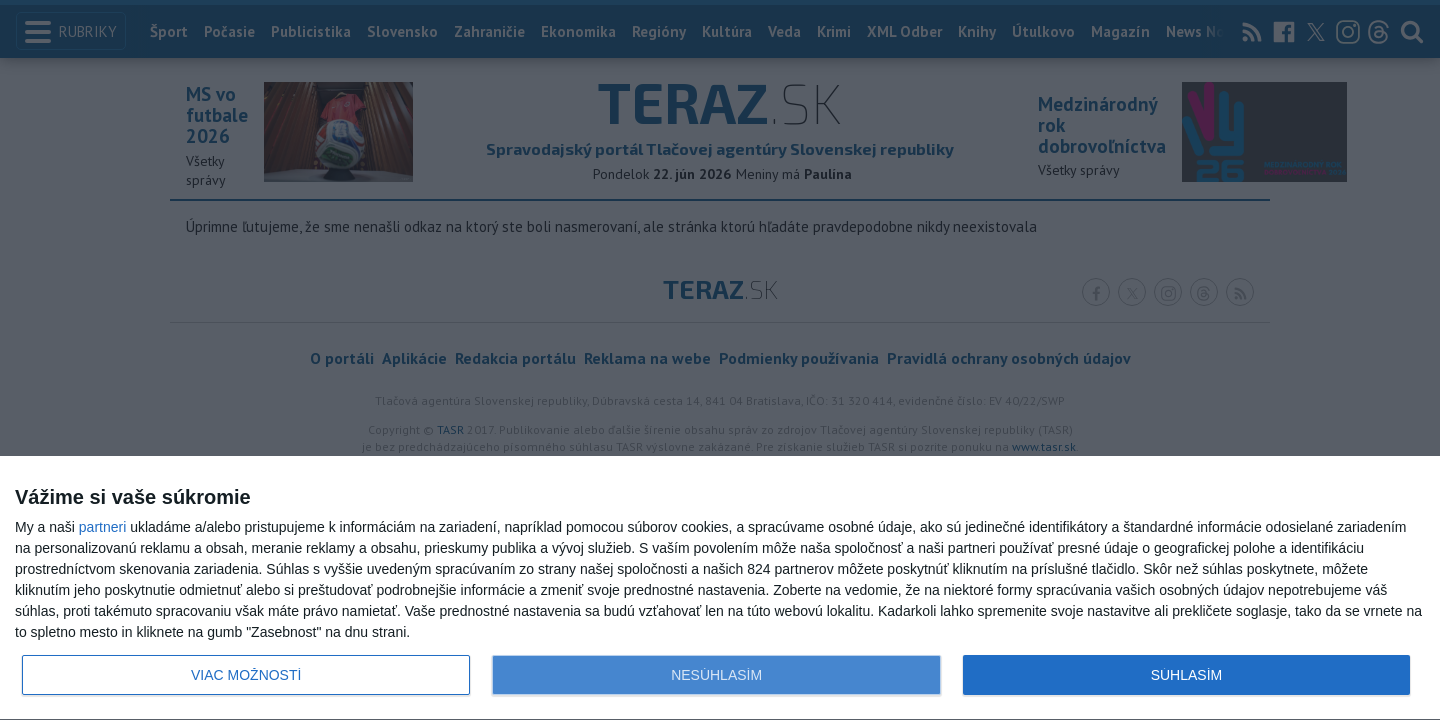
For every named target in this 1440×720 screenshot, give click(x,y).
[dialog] (720, 588)
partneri (102, 527)
